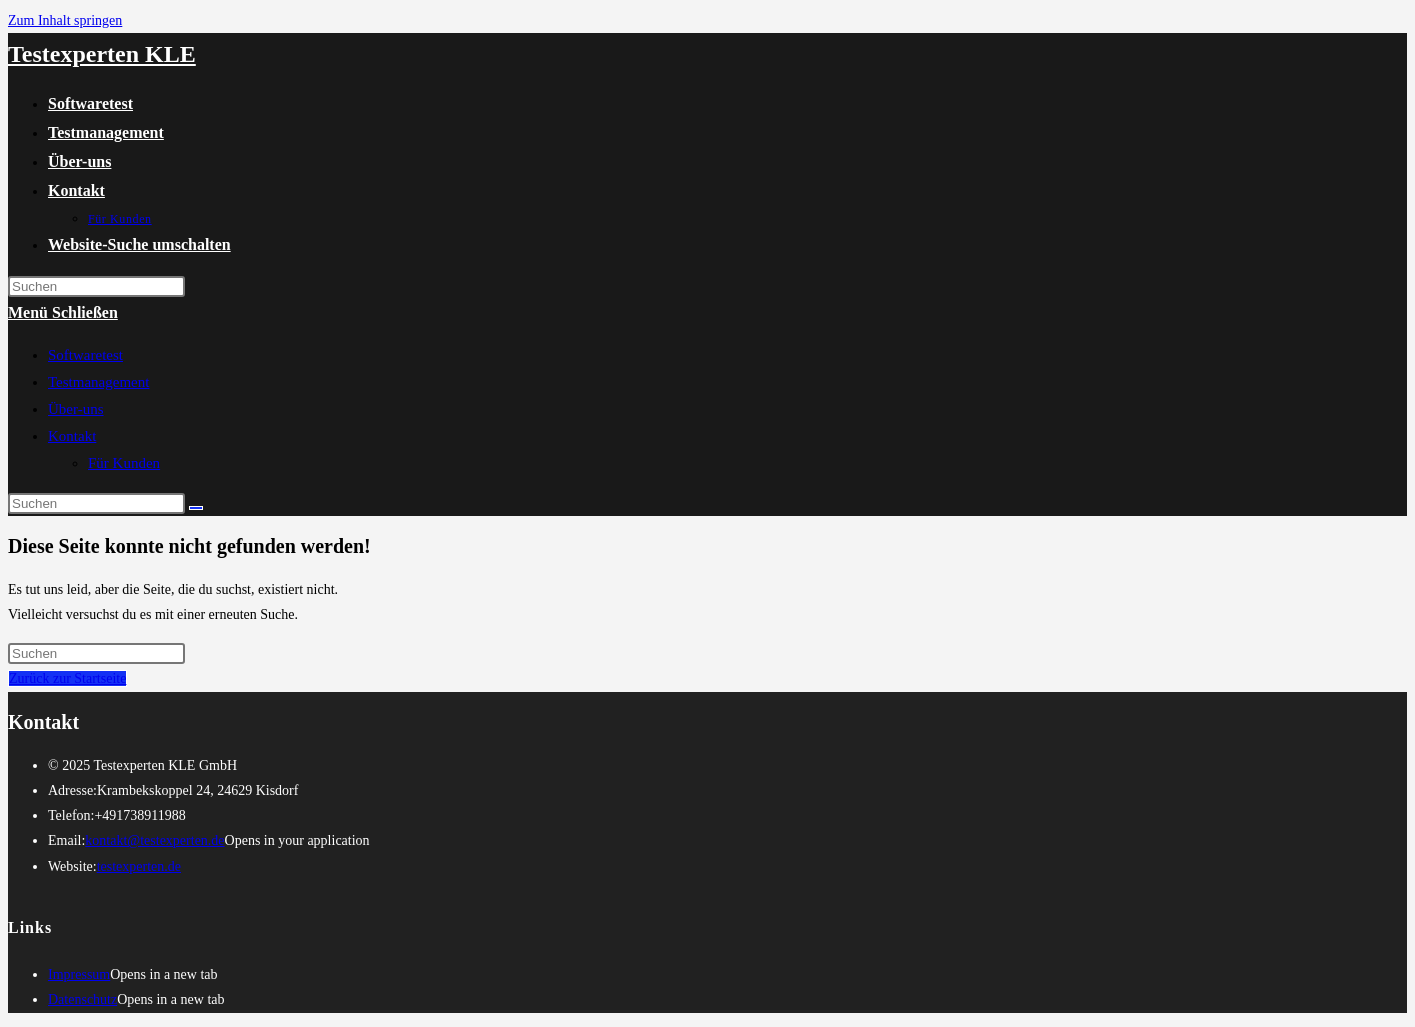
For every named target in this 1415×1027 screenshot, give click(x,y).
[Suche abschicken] (196, 508)
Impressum (79, 974)
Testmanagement (98, 382)
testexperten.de (139, 866)
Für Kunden (124, 463)
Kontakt (72, 436)
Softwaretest (85, 355)
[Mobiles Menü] (63, 312)
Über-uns (76, 409)
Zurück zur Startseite (67, 678)
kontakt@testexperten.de (154, 840)
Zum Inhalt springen (65, 20)
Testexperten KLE (102, 54)
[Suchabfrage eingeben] (96, 286)
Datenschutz (82, 999)
